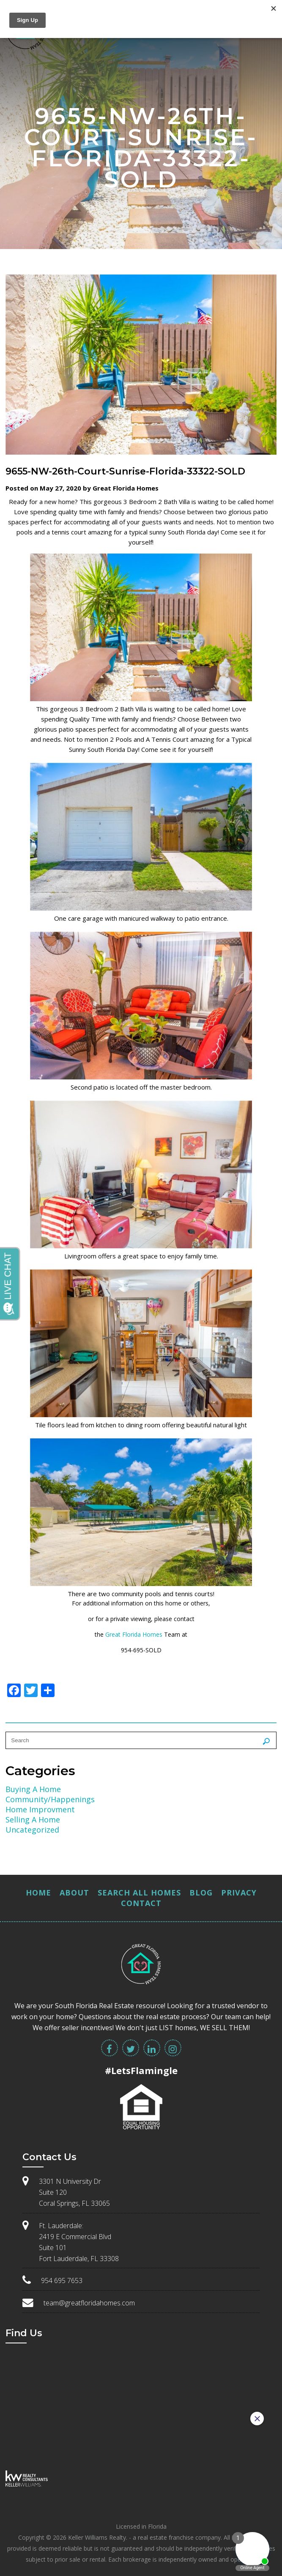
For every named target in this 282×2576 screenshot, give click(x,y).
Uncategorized (32, 1830)
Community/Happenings (50, 1799)
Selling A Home (32, 1819)
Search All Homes (139, 1892)
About (74, 1892)
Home (38, 1892)
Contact (141, 1903)
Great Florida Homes (133, 1634)
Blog (201, 1892)
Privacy (239, 1892)
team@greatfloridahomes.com (89, 2303)
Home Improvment (40, 1809)
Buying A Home (33, 1789)
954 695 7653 (61, 2280)
